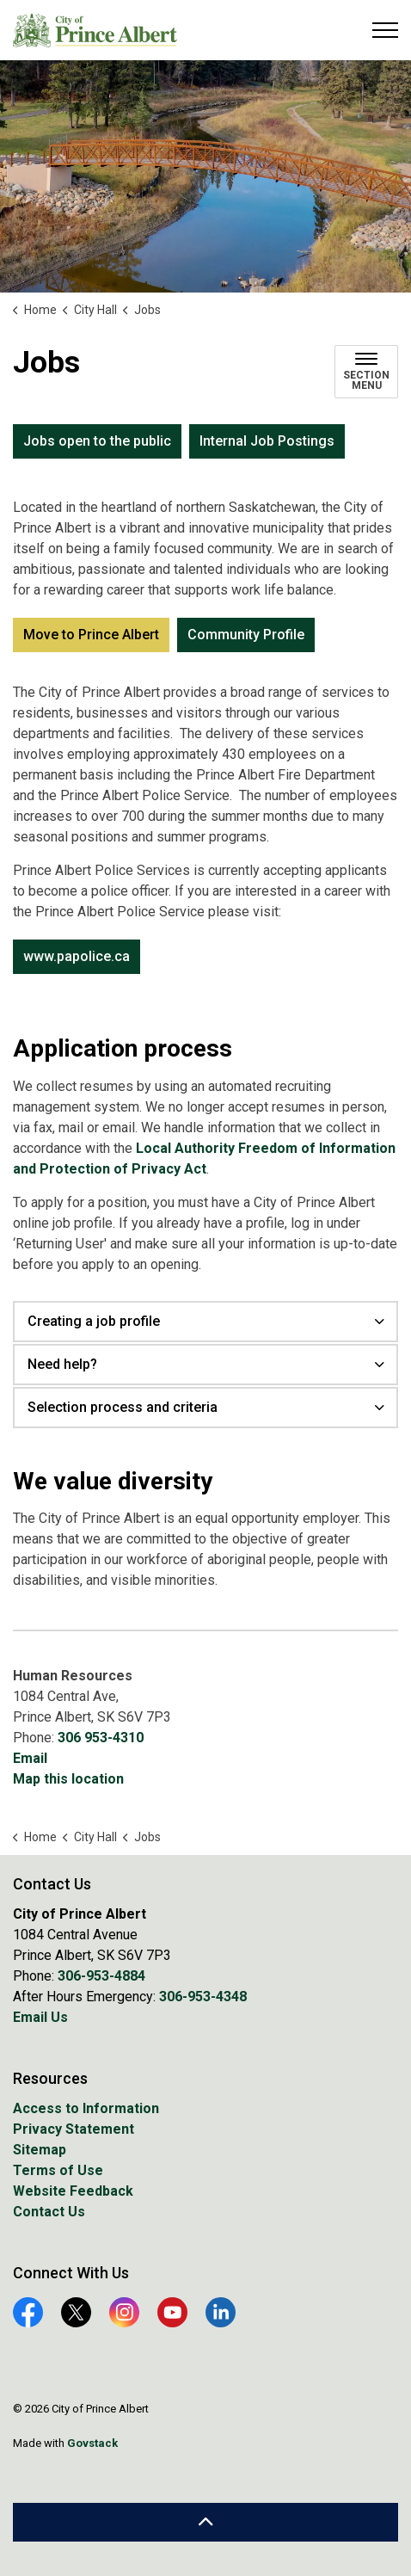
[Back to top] (205, 2522)
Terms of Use (58, 2170)
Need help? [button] (62, 1364)
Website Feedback (73, 2191)
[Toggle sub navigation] (366, 371)
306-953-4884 (101, 1976)
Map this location (68, 1779)
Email (30, 1758)
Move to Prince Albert (91, 635)
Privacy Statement (73, 2129)
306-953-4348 (203, 1996)
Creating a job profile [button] (94, 1321)
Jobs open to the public (97, 441)
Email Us (40, 2017)
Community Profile (246, 635)
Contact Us (49, 2211)
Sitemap (39, 2150)
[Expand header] (385, 30)
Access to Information (86, 2108)
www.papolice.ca (76, 957)
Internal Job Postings (267, 441)
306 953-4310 (101, 1737)
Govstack (92, 2443)
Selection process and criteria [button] (123, 1407)
